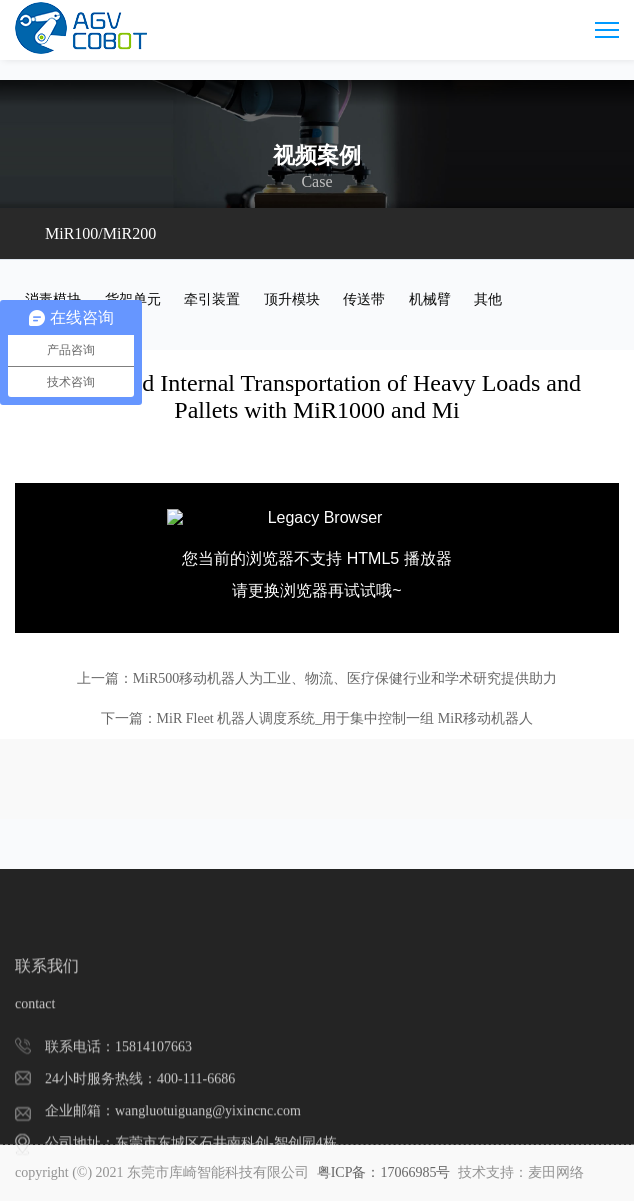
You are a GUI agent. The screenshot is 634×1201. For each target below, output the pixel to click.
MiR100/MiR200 (100, 233)
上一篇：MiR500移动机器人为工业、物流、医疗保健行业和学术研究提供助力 (317, 678)
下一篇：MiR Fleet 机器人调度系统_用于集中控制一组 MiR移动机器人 (317, 718)
